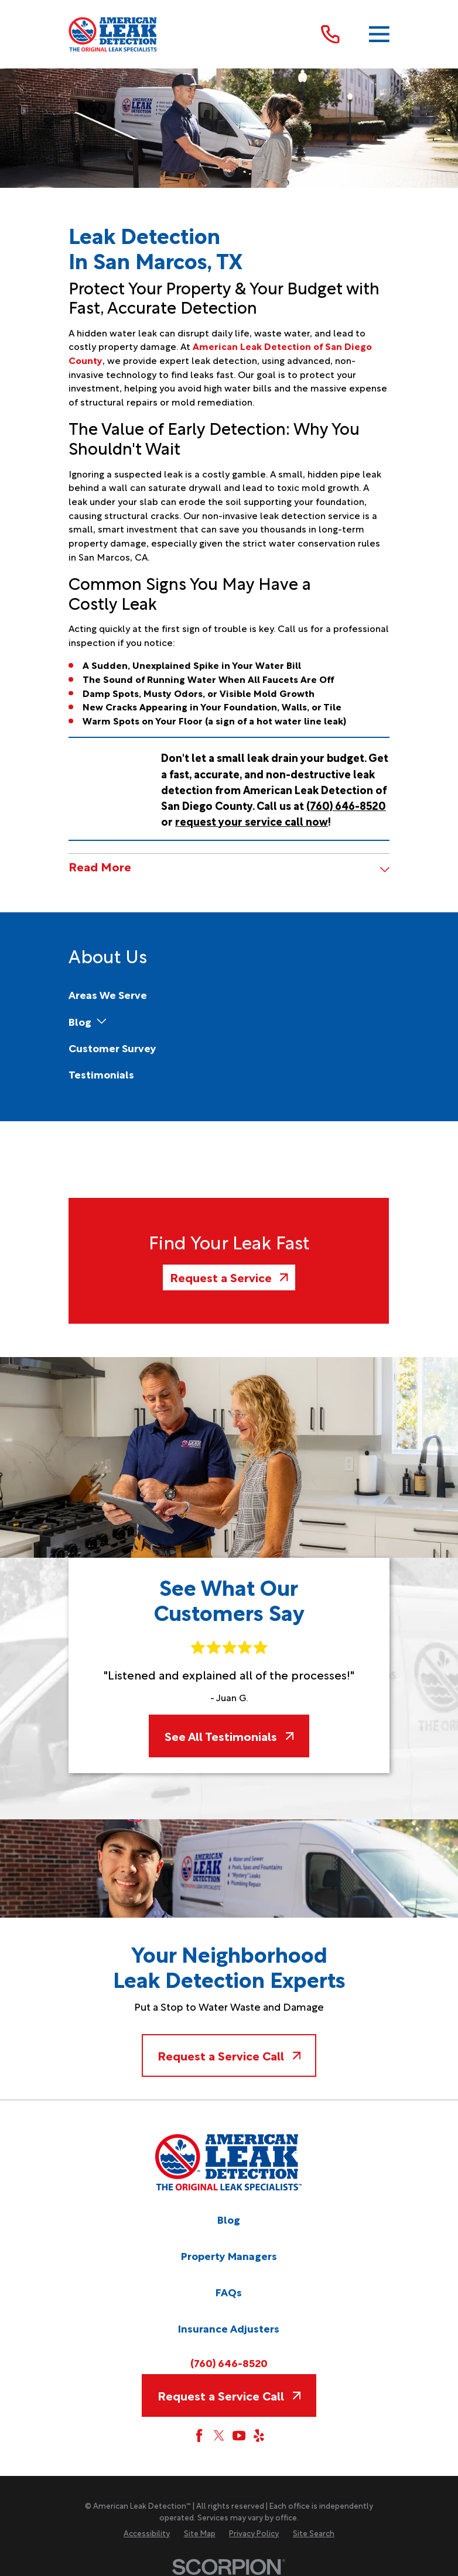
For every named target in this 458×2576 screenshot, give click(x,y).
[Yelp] (258, 2435)
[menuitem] (108, 994)
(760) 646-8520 (229, 2362)
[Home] (113, 34)
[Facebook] (199, 2435)
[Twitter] (219, 2435)
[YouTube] (239, 2435)
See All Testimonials (229, 1735)
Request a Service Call (229, 2055)
